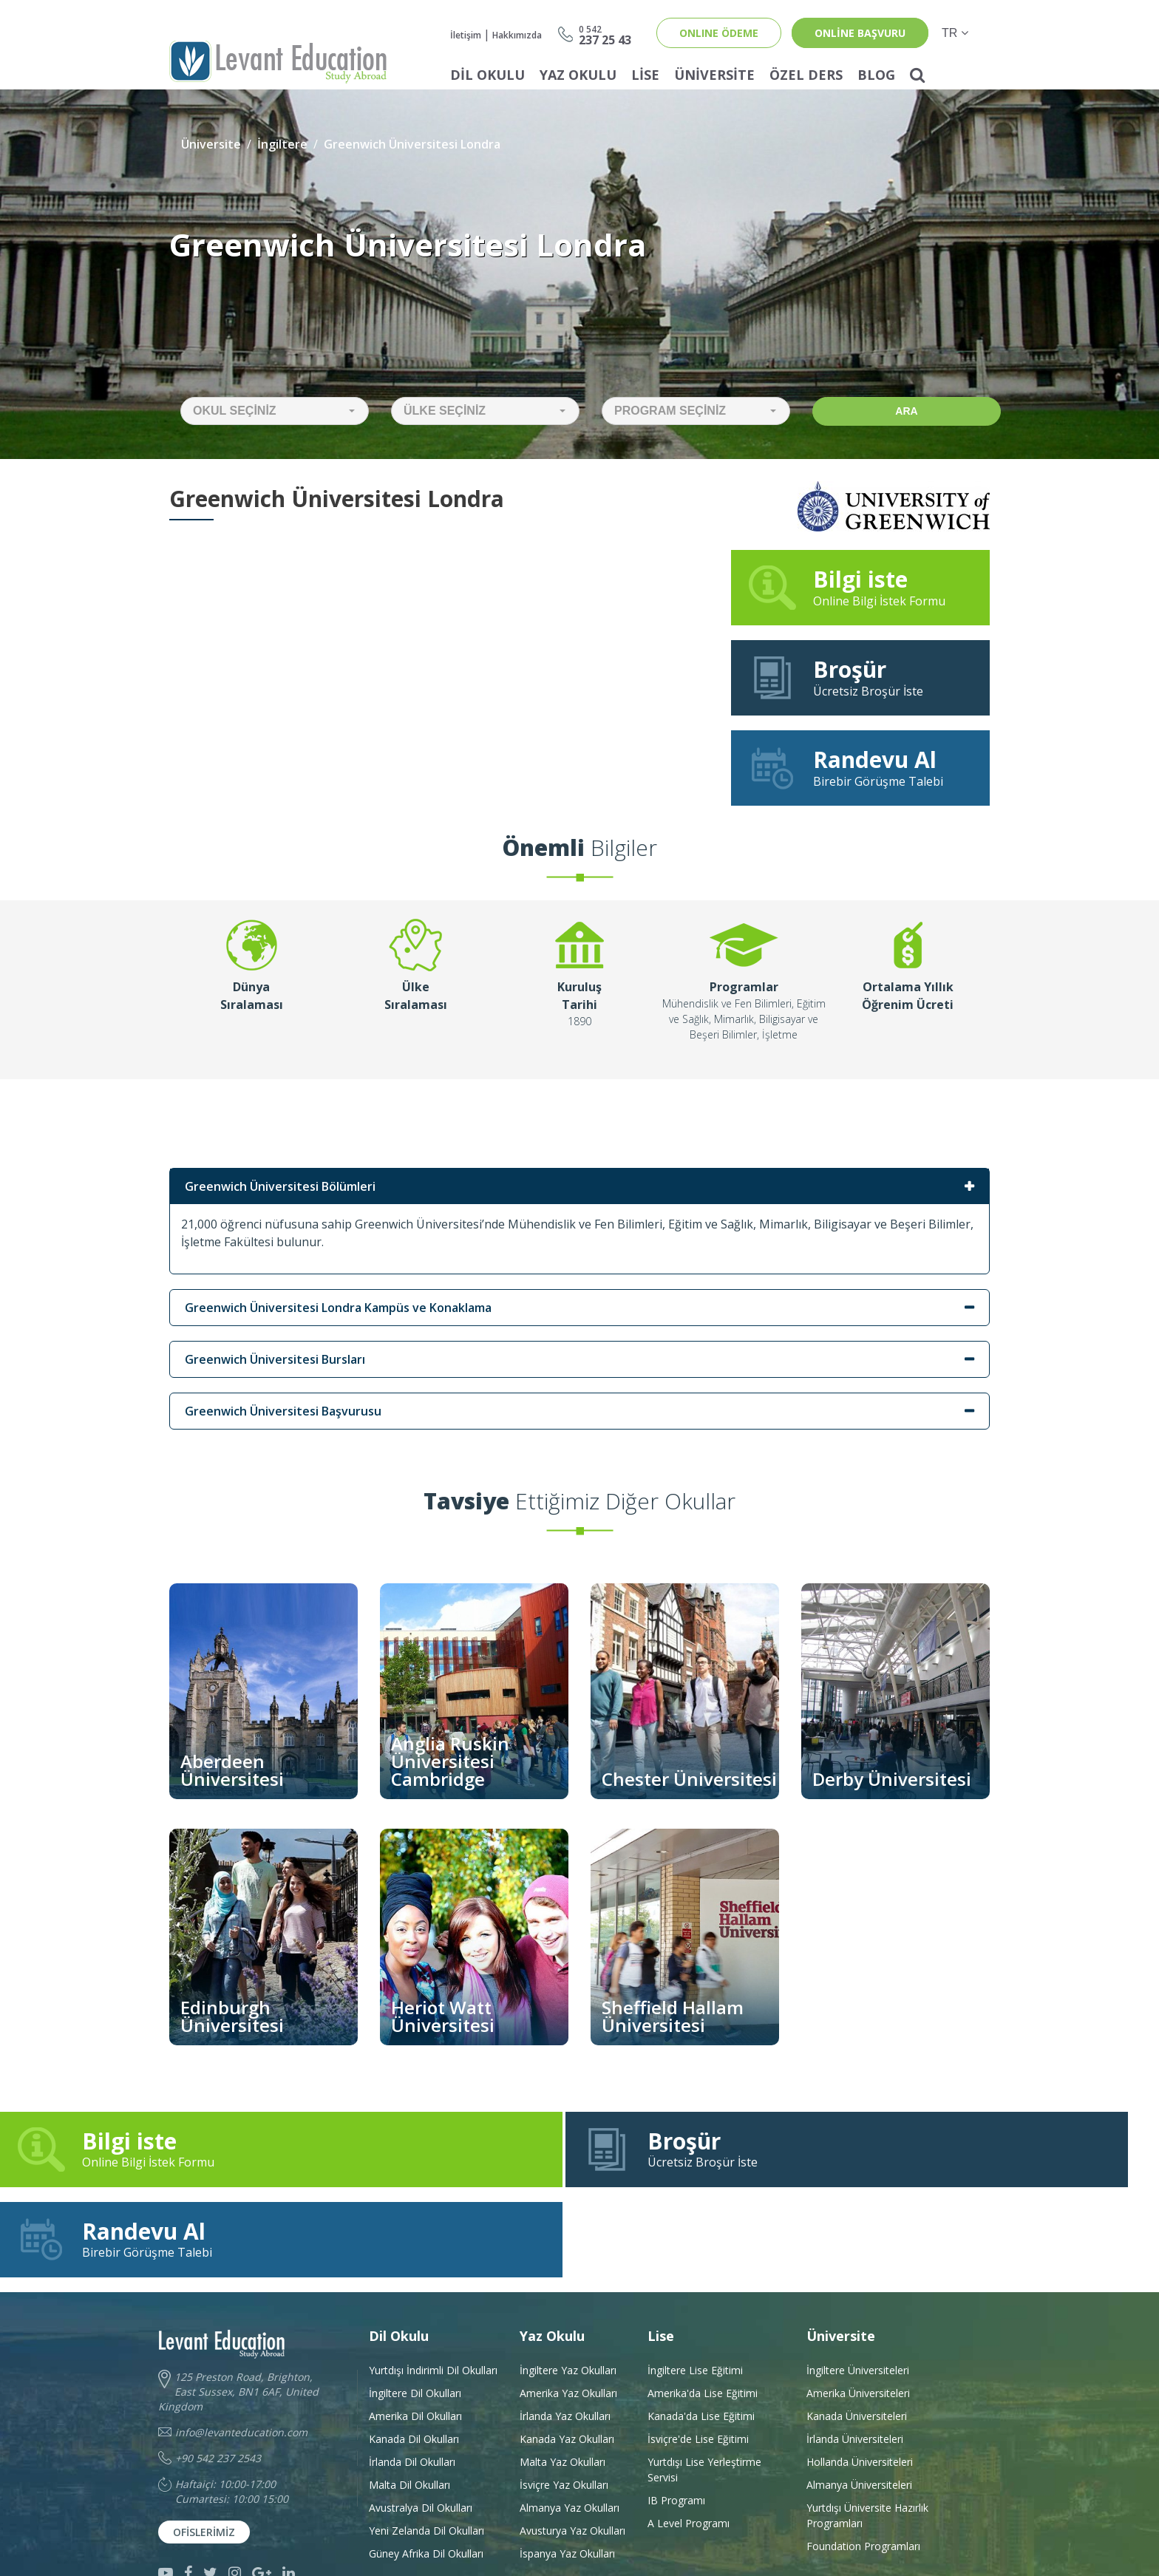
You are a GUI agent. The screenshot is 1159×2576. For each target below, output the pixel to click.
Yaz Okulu (578, 75)
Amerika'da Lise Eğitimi (703, 2314)
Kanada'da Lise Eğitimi (701, 2337)
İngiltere (282, 144)
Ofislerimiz (204, 2453)
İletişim (465, 35)
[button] (274, 411)
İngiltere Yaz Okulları (568, 2291)
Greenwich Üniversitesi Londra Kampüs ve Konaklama (338, 1307)
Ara (906, 411)
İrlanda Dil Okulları (412, 2383)
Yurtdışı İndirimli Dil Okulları (433, 2291)
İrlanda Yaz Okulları (565, 2337)
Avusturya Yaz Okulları (572, 2451)
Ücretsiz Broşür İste (860, 677)
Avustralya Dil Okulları (420, 2429)
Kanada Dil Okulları (414, 2360)
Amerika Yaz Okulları (568, 2314)
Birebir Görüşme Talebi (860, 767)
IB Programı (676, 2421)
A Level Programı (689, 2444)
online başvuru (860, 33)
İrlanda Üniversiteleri (854, 2360)
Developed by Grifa (749, 2531)
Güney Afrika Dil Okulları (426, 2474)
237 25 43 (605, 34)
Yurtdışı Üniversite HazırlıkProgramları (867, 2436)
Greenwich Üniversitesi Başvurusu (283, 1411)
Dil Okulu (487, 75)
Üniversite (714, 75)
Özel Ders (806, 75)
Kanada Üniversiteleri (856, 2337)
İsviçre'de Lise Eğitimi (698, 2360)
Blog (876, 75)
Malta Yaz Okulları (562, 2383)
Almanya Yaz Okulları (569, 2429)
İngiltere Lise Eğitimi (695, 2291)
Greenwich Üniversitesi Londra (412, 144)
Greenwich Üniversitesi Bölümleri (280, 1186)
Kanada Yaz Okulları (567, 2360)
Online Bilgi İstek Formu (860, 587)
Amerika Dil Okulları (415, 2337)
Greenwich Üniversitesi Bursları (275, 1359)
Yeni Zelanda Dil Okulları (426, 2451)
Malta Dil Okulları (409, 2406)
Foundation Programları (863, 2467)
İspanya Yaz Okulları (567, 2474)
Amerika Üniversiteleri (858, 2314)
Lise (645, 75)
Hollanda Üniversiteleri (859, 2383)
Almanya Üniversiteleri (859, 2406)
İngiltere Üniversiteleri (857, 2291)
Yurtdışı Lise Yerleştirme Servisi (704, 2390)
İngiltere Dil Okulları (415, 2314)
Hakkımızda (517, 35)
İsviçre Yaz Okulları (564, 2406)
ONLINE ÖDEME (718, 33)
